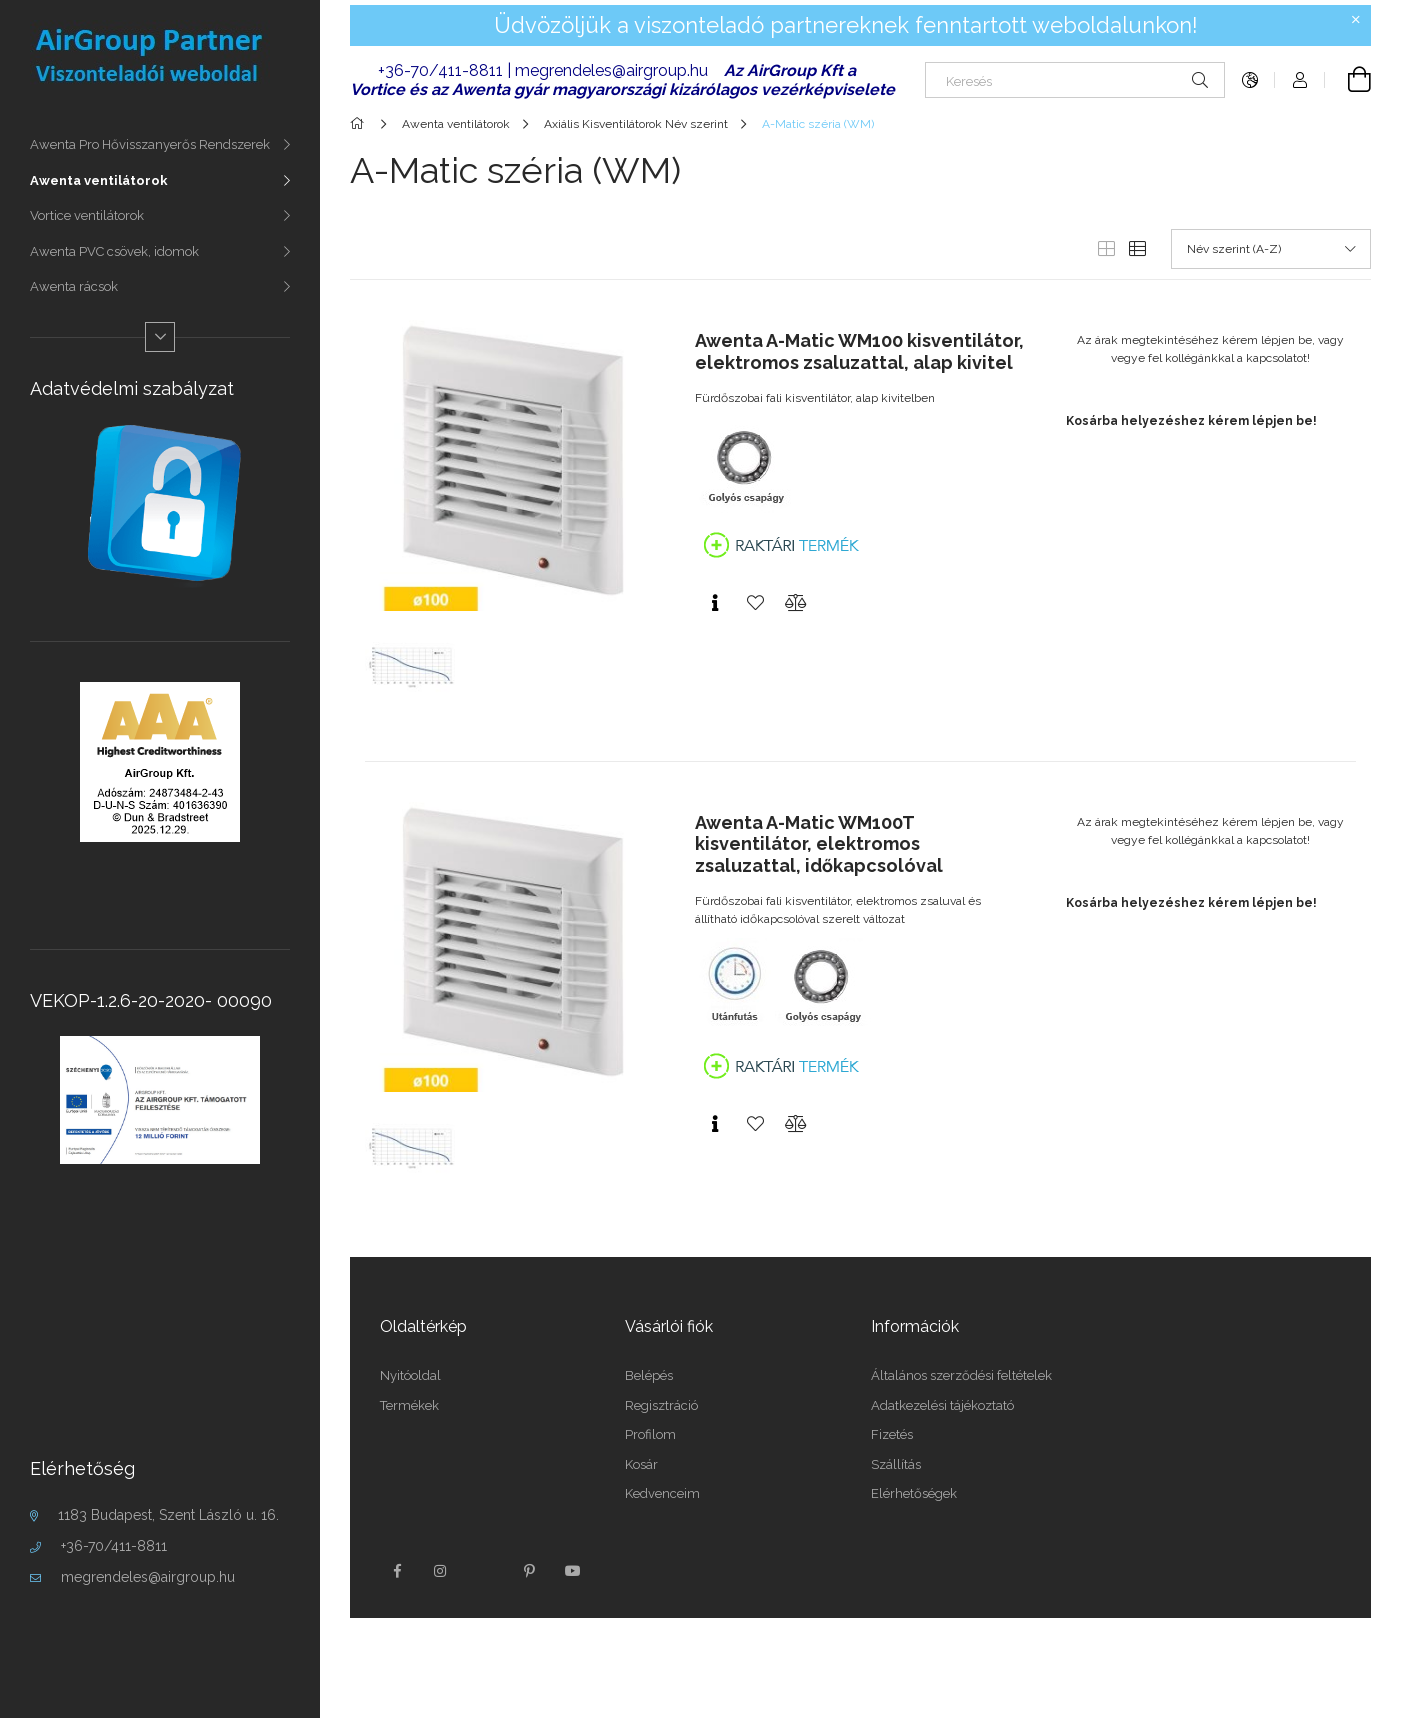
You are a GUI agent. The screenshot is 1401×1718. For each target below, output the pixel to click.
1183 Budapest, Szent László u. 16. (168, 1515)
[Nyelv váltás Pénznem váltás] (1250, 80)
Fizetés (892, 1434)
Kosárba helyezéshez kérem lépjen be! (1191, 421)
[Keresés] (1075, 80)
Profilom (650, 1434)
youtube (573, 1571)
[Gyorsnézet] (715, 603)
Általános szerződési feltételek (961, 1375)
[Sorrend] (1271, 249)
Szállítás (896, 1464)
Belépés (649, 1375)
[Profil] (1300, 80)
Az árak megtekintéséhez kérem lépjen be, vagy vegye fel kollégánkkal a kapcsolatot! (1210, 349)
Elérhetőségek (914, 1493)
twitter (485, 1571)
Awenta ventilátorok (99, 180)
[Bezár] (1356, 20)
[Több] (160, 337)
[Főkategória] (360, 124)
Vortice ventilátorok (87, 215)
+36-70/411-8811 (114, 1546)
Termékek (409, 1405)
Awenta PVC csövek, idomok (114, 251)
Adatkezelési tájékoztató (942, 1405)
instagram (441, 1571)
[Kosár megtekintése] (1348, 80)
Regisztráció (661, 1405)
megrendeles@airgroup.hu (148, 1577)
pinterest (529, 1571)
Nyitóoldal (410, 1375)
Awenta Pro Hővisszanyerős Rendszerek (150, 144)
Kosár (641, 1464)
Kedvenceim (662, 1493)
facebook (397, 1571)
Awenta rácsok (74, 286)
